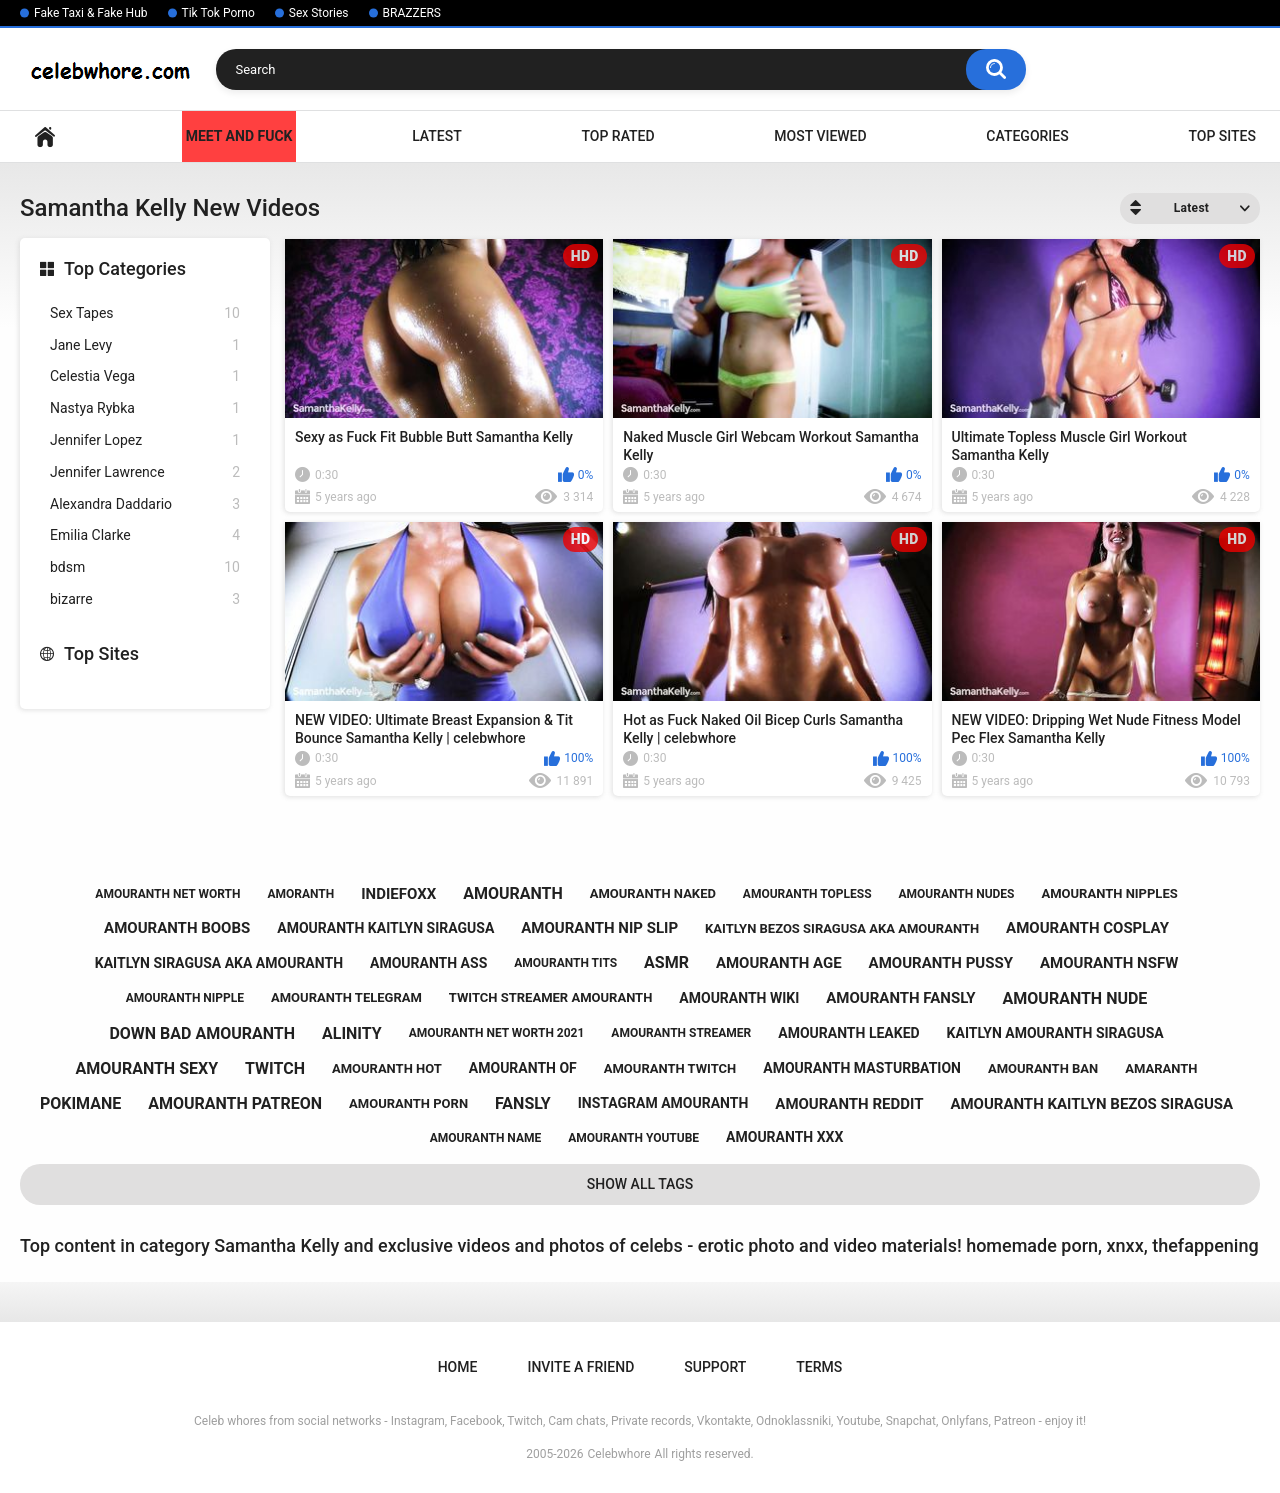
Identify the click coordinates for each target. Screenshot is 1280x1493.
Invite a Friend (580, 1367)
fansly (523, 1103)
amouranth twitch (670, 1068)
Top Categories (125, 268)
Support (715, 1367)
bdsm (145, 567)
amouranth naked (653, 893)
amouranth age (779, 963)
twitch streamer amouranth (551, 997)
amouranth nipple (185, 998)
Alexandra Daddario (145, 504)
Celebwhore (619, 1454)
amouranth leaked (848, 1033)
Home (45, 136)
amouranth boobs (177, 928)
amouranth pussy (941, 963)
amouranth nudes (957, 894)
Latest (437, 136)
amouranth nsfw (1109, 963)
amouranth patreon (235, 1103)
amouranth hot (387, 1068)
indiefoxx (398, 894)
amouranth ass (428, 963)
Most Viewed (820, 136)
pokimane (80, 1103)
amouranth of (523, 1068)
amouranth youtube (633, 1138)
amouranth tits (565, 963)
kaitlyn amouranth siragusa (1055, 1033)
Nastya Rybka (145, 408)
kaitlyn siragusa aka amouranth (219, 963)
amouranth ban (1043, 1068)
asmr (666, 962)
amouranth (513, 893)
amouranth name (486, 1138)
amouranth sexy (147, 1068)
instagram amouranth (663, 1103)
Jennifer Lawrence (145, 472)
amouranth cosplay (1087, 928)
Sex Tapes (145, 313)
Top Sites (1222, 136)
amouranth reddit (849, 1104)
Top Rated (617, 136)
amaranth (1161, 1068)
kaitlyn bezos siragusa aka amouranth (842, 928)
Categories (1027, 136)
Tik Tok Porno (218, 13)
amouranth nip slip (599, 928)
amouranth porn (408, 1103)
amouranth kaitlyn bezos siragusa (1091, 1104)
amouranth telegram (346, 997)
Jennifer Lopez (145, 440)
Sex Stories (319, 13)
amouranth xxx (784, 1137)
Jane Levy (145, 345)
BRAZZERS (412, 13)
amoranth (300, 894)
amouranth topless (807, 894)
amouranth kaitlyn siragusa (385, 928)
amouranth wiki (739, 998)
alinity (352, 1033)
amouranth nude (1075, 998)
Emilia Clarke (145, 535)
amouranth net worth (167, 894)
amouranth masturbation (862, 1068)
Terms (819, 1367)
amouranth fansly (900, 998)
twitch (275, 1068)
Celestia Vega (145, 376)
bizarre (145, 599)
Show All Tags (640, 1184)
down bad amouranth (202, 1033)
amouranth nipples (1109, 893)
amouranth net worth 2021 (497, 1033)
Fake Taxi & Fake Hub (91, 13)
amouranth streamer (681, 1033)
